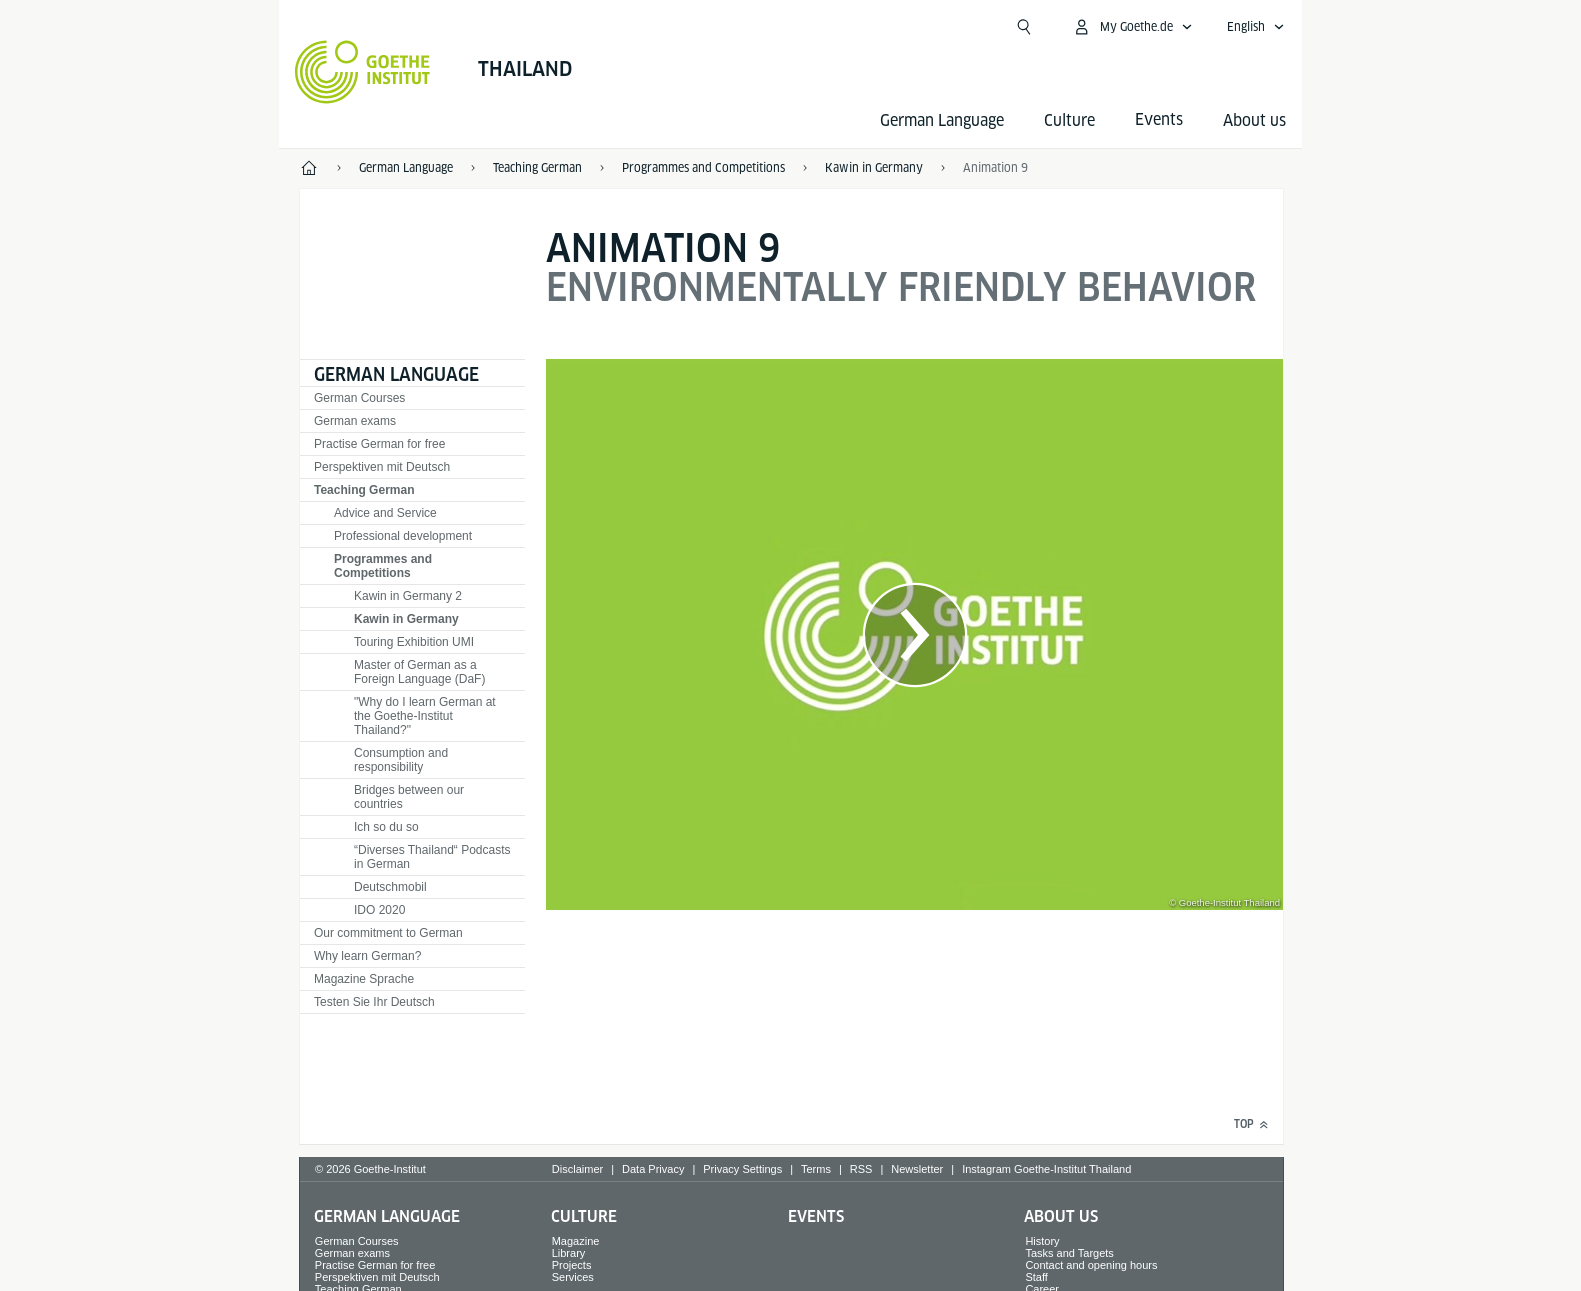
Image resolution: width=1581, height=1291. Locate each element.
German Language (942, 120)
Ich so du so (386, 827)
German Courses (359, 398)
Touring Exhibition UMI (414, 642)
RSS (861, 1169)
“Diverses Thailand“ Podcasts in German (432, 857)
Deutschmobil (390, 887)
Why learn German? (367, 956)
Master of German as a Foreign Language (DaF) (419, 672)
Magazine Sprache (364, 979)
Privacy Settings (742, 1169)
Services (573, 1277)
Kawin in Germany (406, 619)
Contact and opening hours (1091, 1265)
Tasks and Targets (1069, 1253)
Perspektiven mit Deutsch (382, 467)
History (1042, 1241)
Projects (572, 1265)
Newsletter (917, 1169)
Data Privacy (653, 1169)
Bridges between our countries (409, 797)
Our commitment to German (388, 933)
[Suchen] (1024, 27)
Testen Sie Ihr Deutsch (374, 1002)
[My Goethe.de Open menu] (1132, 27)
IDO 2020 (379, 910)
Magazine (576, 1241)
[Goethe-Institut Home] (362, 72)
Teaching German (364, 490)
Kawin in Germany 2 (408, 596)
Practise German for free (379, 444)
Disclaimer (577, 1169)
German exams (355, 421)
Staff (1036, 1277)
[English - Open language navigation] (1256, 27)
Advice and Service (385, 513)
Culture (1069, 120)
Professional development (403, 536)
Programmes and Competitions (383, 566)
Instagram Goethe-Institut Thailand (1046, 1169)
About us (1254, 120)
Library (569, 1253)
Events (816, 1216)
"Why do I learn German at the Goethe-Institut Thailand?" (425, 716)
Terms (816, 1169)
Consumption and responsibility (401, 760)
